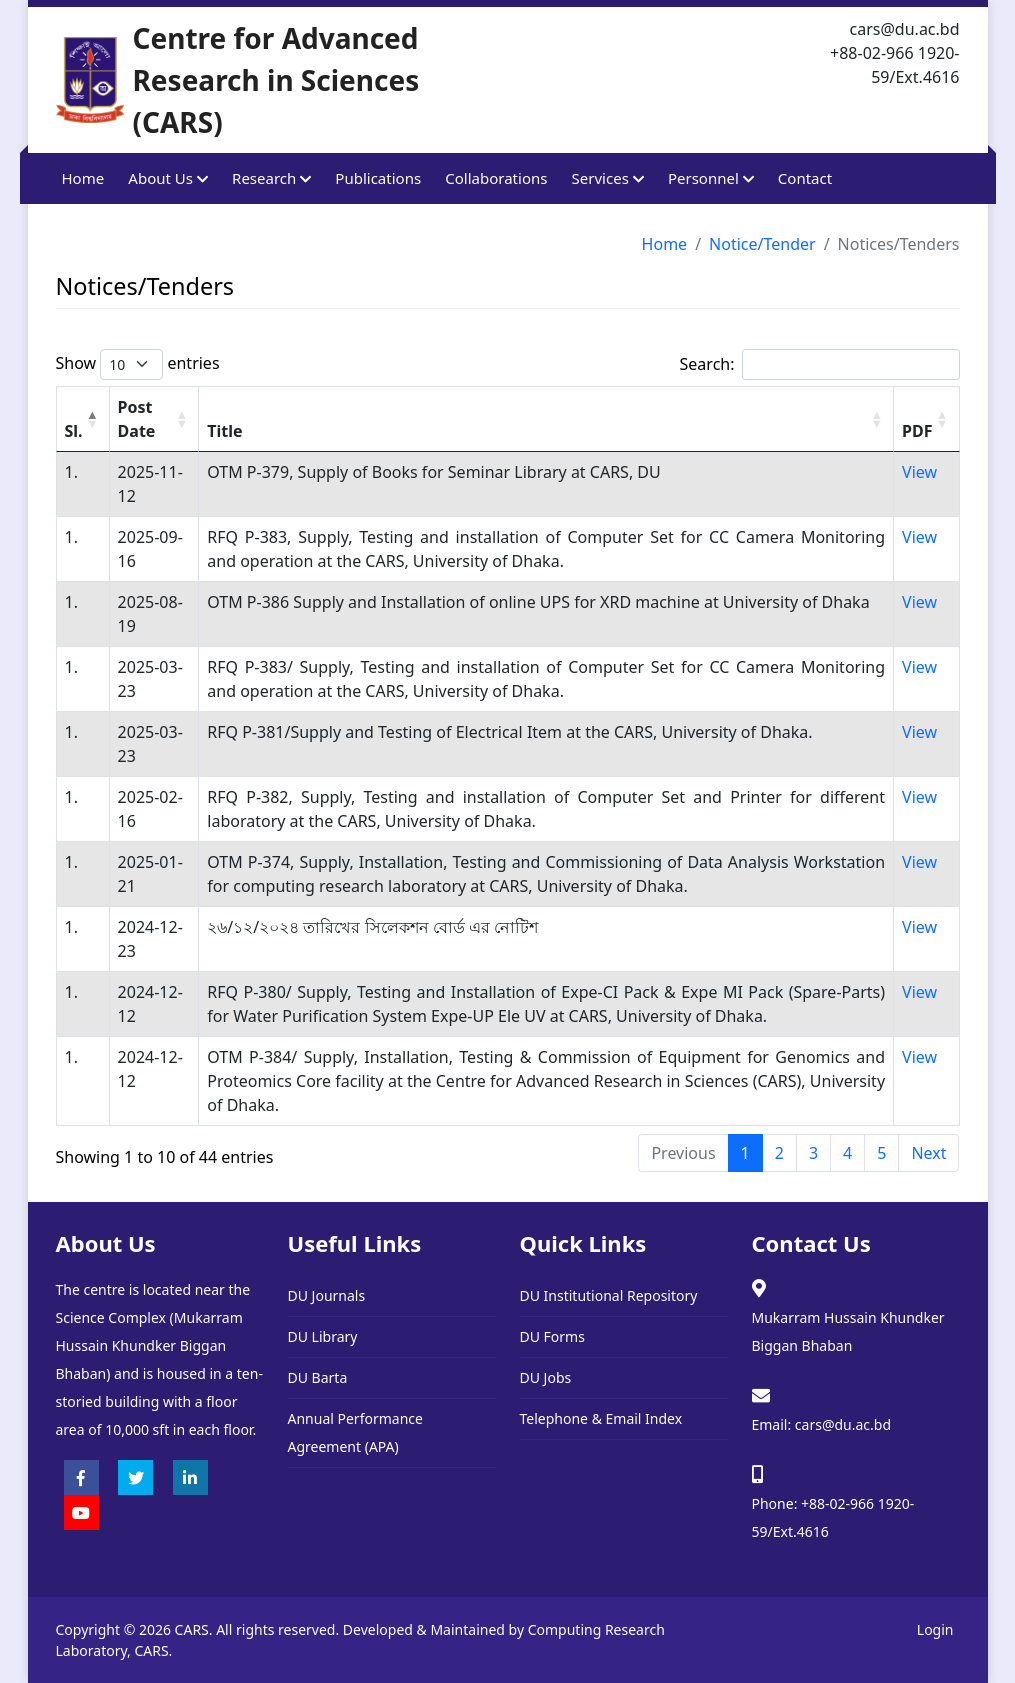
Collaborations (496, 178)
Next (928, 1153)
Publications (378, 178)
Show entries (138, 364)
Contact (805, 178)
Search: (820, 364)
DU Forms (552, 1336)
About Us (168, 178)
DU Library (323, 1336)
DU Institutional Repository (609, 1295)
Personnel (711, 178)
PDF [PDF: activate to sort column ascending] (917, 431)
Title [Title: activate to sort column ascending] (224, 431)
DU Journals (327, 1295)
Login (935, 1629)
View (919, 472)
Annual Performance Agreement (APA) (355, 1432)
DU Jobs (546, 1377)
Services (608, 178)
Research (271, 178)
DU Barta (318, 1377)
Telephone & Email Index (601, 1418)
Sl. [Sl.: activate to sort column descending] (74, 431)
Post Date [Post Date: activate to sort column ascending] (137, 419)
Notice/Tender (762, 244)
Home (83, 178)
